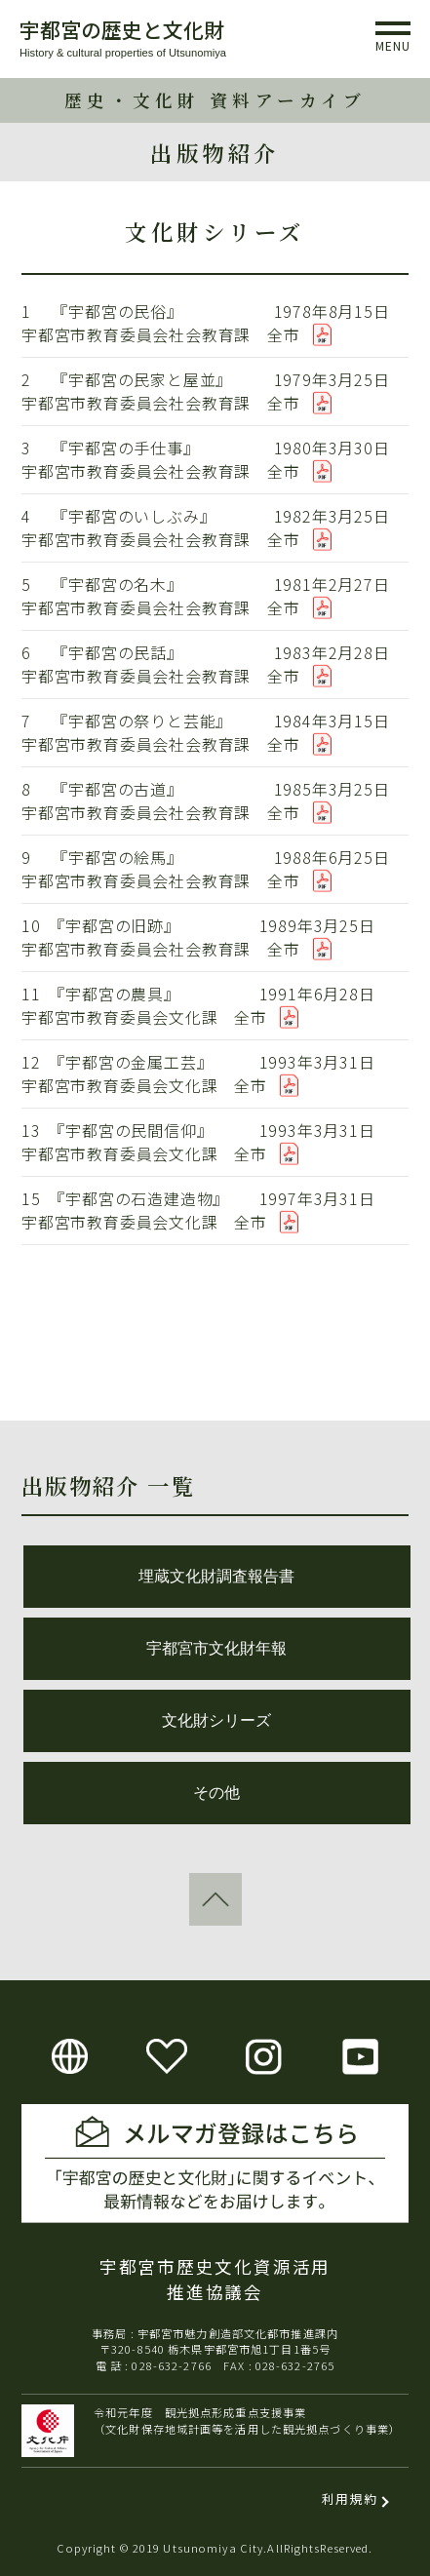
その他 (216, 1792)
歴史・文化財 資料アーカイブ (215, 100)
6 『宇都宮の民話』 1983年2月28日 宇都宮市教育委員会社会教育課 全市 (215, 664)
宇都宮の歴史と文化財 (122, 29)
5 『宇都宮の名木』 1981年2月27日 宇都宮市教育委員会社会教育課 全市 (215, 595)
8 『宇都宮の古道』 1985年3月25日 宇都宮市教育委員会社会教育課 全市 (215, 800)
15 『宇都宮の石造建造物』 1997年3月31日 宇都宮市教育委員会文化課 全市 (215, 1210)
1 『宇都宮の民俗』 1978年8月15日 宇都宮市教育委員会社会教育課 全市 (215, 322)
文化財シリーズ (216, 1720)
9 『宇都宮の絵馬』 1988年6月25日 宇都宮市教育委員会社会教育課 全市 (215, 868)
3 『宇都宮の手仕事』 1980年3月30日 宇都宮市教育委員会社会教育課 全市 (215, 459)
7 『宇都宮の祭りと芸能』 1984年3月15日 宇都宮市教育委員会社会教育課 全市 (215, 732)
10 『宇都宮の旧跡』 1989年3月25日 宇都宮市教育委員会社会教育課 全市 (215, 937)
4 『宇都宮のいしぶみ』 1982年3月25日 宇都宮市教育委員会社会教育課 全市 (215, 527)
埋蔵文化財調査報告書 (216, 1576)
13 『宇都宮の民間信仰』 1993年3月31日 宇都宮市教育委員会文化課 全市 (215, 1141)
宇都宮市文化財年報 (216, 1648)
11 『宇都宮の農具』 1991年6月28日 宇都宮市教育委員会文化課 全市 (215, 1005)
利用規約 (349, 2498)
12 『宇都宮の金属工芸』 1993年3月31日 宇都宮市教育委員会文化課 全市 (215, 1073)
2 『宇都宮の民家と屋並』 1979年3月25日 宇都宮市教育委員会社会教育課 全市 (215, 391)
